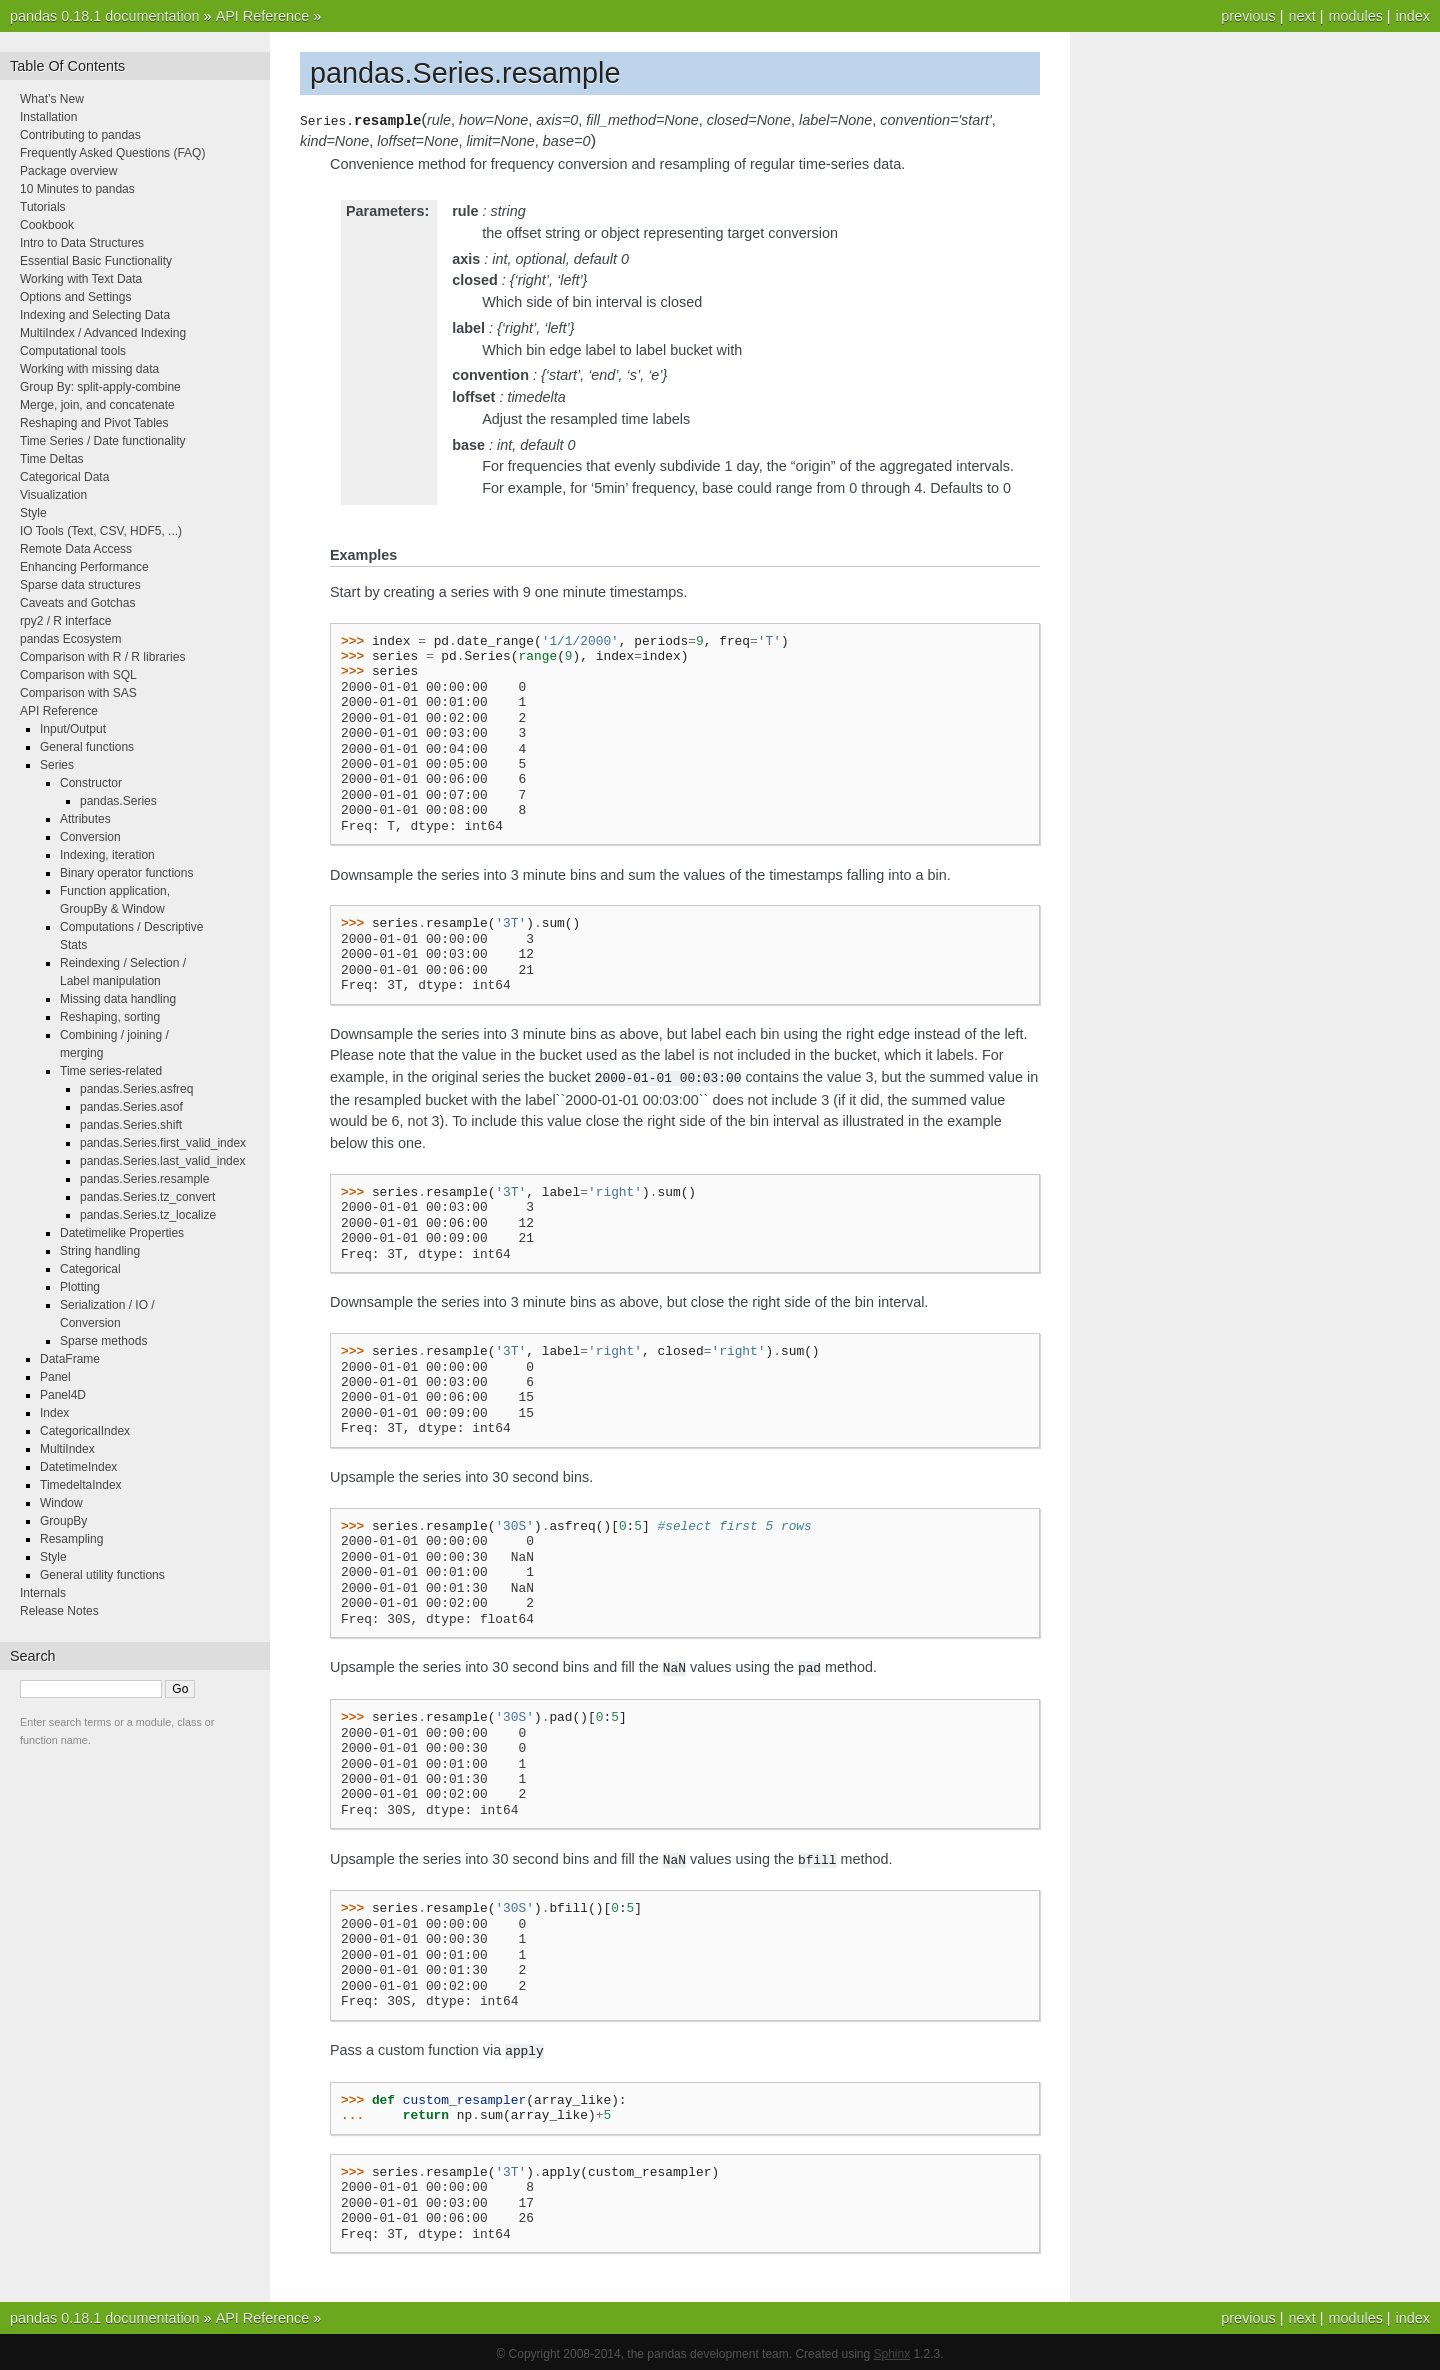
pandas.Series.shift (131, 1125)
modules (1355, 16)
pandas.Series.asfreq (136, 1089)
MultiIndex (67, 1449)
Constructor (91, 783)
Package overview (68, 171)
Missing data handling (118, 999)
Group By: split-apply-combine (100, 387)
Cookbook (47, 225)
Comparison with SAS (78, 693)
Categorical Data (64, 477)
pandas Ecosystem (70, 639)
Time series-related (111, 1071)
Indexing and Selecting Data (95, 315)
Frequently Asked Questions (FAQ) (112, 153)
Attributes (85, 819)
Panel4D (63, 1395)
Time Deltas (52, 459)
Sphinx (892, 2350)
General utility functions (102, 1575)
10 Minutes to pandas (77, 189)
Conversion (90, 837)
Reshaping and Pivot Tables (94, 423)
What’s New (52, 99)
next (1301, 16)
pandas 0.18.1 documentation (105, 16)
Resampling (71, 1539)
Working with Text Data (81, 279)
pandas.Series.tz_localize (148, 1215)
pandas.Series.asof (131, 1107)
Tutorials (43, 207)
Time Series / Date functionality (103, 441)
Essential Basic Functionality (96, 261)
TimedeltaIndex (81, 1485)
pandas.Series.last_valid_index (162, 1161)
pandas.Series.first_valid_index (163, 1143)
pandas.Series (118, 801)
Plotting (80, 1287)
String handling (100, 1251)
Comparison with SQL (78, 675)
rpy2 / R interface (65, 621)
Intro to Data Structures (82, 243)
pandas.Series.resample (144, 1179)
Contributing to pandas (80, 135)
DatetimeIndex (78, 1467)
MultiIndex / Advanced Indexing (103, 333)
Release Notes (59, 1611)
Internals (43, 1593)
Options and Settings (75, 297)
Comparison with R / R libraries (102, 657)
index (1413, 16)
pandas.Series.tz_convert (147, 1197)
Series (57, 765)
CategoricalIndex (85, 1431)
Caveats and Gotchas (77, 603)
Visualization (53, 495)
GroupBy (63, 1521)
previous (1248, 16)
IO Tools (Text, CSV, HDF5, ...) (101, 531)
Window (61, 1503)
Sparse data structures (80, 585)
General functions (87, 747)
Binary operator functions (126, 873)
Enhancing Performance (84, 567)
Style (33, 513)
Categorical (90, 1269)
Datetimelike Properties (122, 1233)
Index (54, 1413)
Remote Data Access (76, 549)
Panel (55, 1377)
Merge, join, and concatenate (97, 405)
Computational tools (73, 351)
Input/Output (73, 729)
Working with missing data (89, 369)
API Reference (263, 16)
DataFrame (70, 1359)
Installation (48, 117)
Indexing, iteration (107, 855)
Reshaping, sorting (110, 1017)
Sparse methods (103, 1341)
